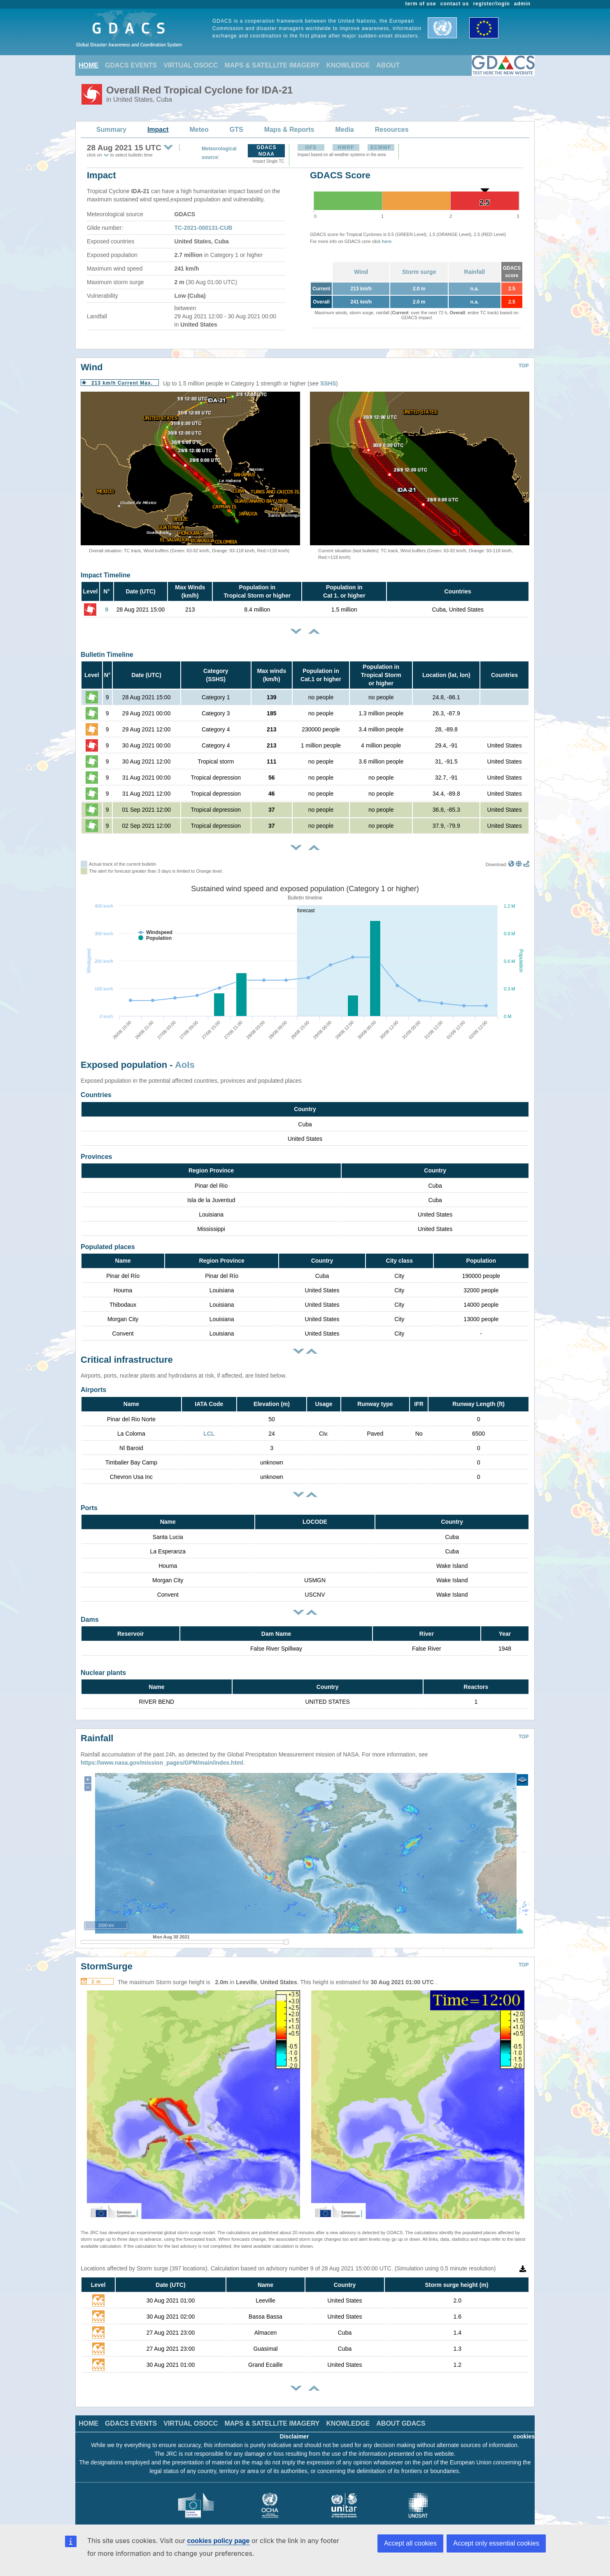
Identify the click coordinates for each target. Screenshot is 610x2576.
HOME (88, 65)
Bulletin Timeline (107, 654)
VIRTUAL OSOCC (190, 65)
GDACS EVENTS (131, 65)
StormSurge (107, 1954)
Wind (361, 272)
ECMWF (380, 147)
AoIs (185, 1065)
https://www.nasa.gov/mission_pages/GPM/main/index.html (162, 1750)
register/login (491, 4)
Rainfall (474, 272)
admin (522, 4)
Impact (158, 129)
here (386, 241)
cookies (524, 2424)
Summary (111, 129)
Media (344, 129)
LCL (208, 1433)
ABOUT (388, 65)
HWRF (346, 147)
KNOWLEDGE (348, 65)
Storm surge (419, 272)
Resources (392, 129)
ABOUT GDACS (400, 2411)
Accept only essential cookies (496, 2543)
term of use (420, 4)
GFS (311, 147)
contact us (454, 4)
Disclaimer (294, 2424)
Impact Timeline (105, 575)
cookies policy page (218, 2540)
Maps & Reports (289, 129)
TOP (524, 366)
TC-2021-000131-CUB (204, 227)
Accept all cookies (410, 2543)
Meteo (199, 129)
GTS (236, 129)
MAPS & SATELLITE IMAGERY (271, 65)
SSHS (328, 383)
